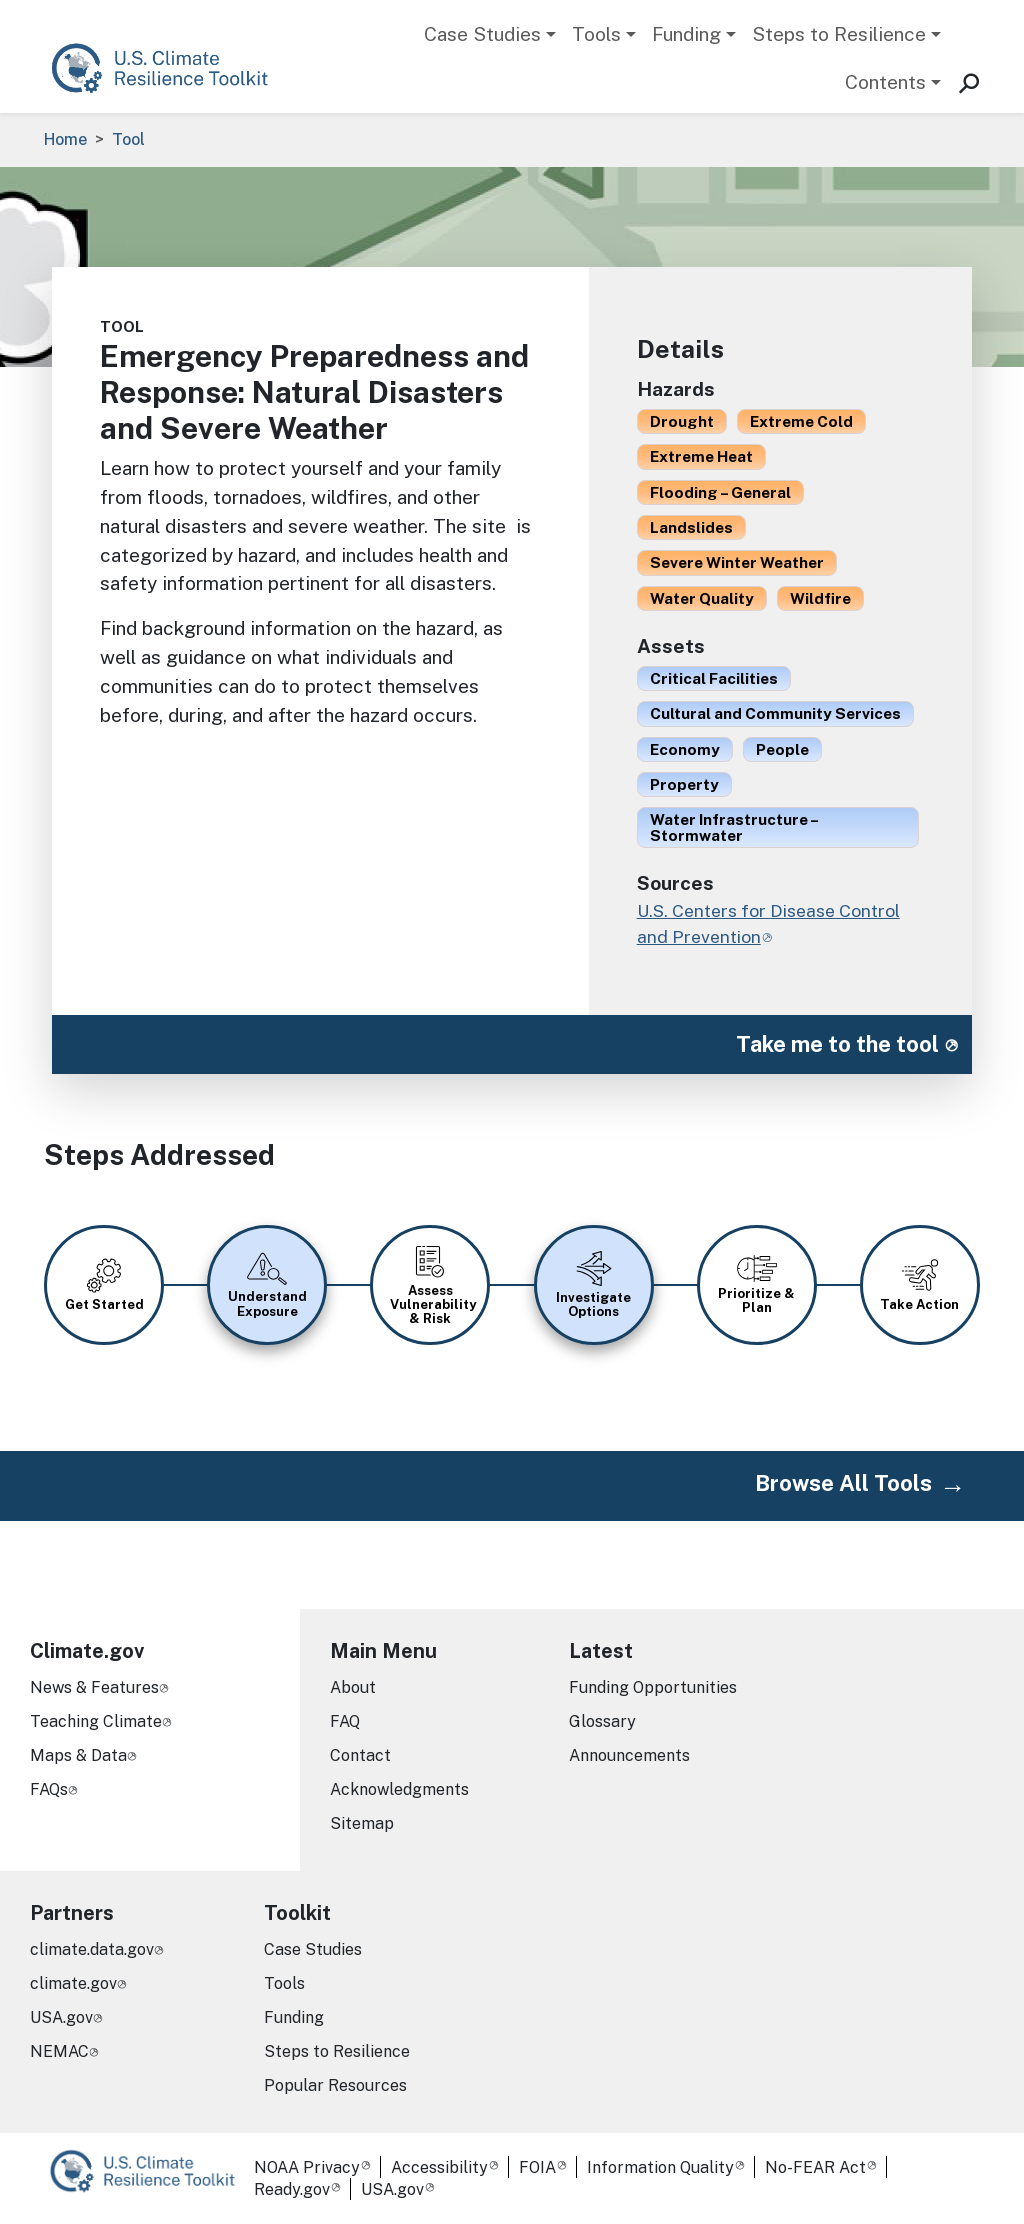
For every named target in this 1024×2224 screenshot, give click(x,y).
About (353, 1687)
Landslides (691, 527)
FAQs (49, 1789)
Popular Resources (335, 2085)
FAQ (345, 1721)
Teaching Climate (96, 1721)
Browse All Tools (843, 1483)
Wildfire (820, 598)
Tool (128, 139)
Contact (360, 1755)
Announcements (629, 1755)
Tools (596, 34)
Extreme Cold (801, 421)
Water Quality (702, 598)
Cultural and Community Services (775, 713)
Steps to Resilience (839, 34)
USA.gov (61, 2017)
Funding (686, 34)
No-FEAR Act (815, 2167)
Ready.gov (292, 2189)
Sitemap (362, 1823)
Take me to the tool (837, 1044)
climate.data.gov (92, 1949)
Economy (685, 749)
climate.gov (73, 1983)
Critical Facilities (714, 678)
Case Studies (482, 34)
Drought (682, 421)
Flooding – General (720, 492)
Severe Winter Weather (737, 562)
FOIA (537, 2167)
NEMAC (59, 2051)
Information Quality (660, 2167)
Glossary (602, 1721)
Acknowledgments (399, 1789)
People (782, 749)
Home (65, 139)
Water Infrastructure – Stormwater (734, 826)
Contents (885, 82)
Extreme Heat (701, 456)
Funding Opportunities (653, 1687)
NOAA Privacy (307, 2167)
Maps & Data (78, 1755)
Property (684, 784)
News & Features (94, 1687)
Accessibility (439, 2167)
